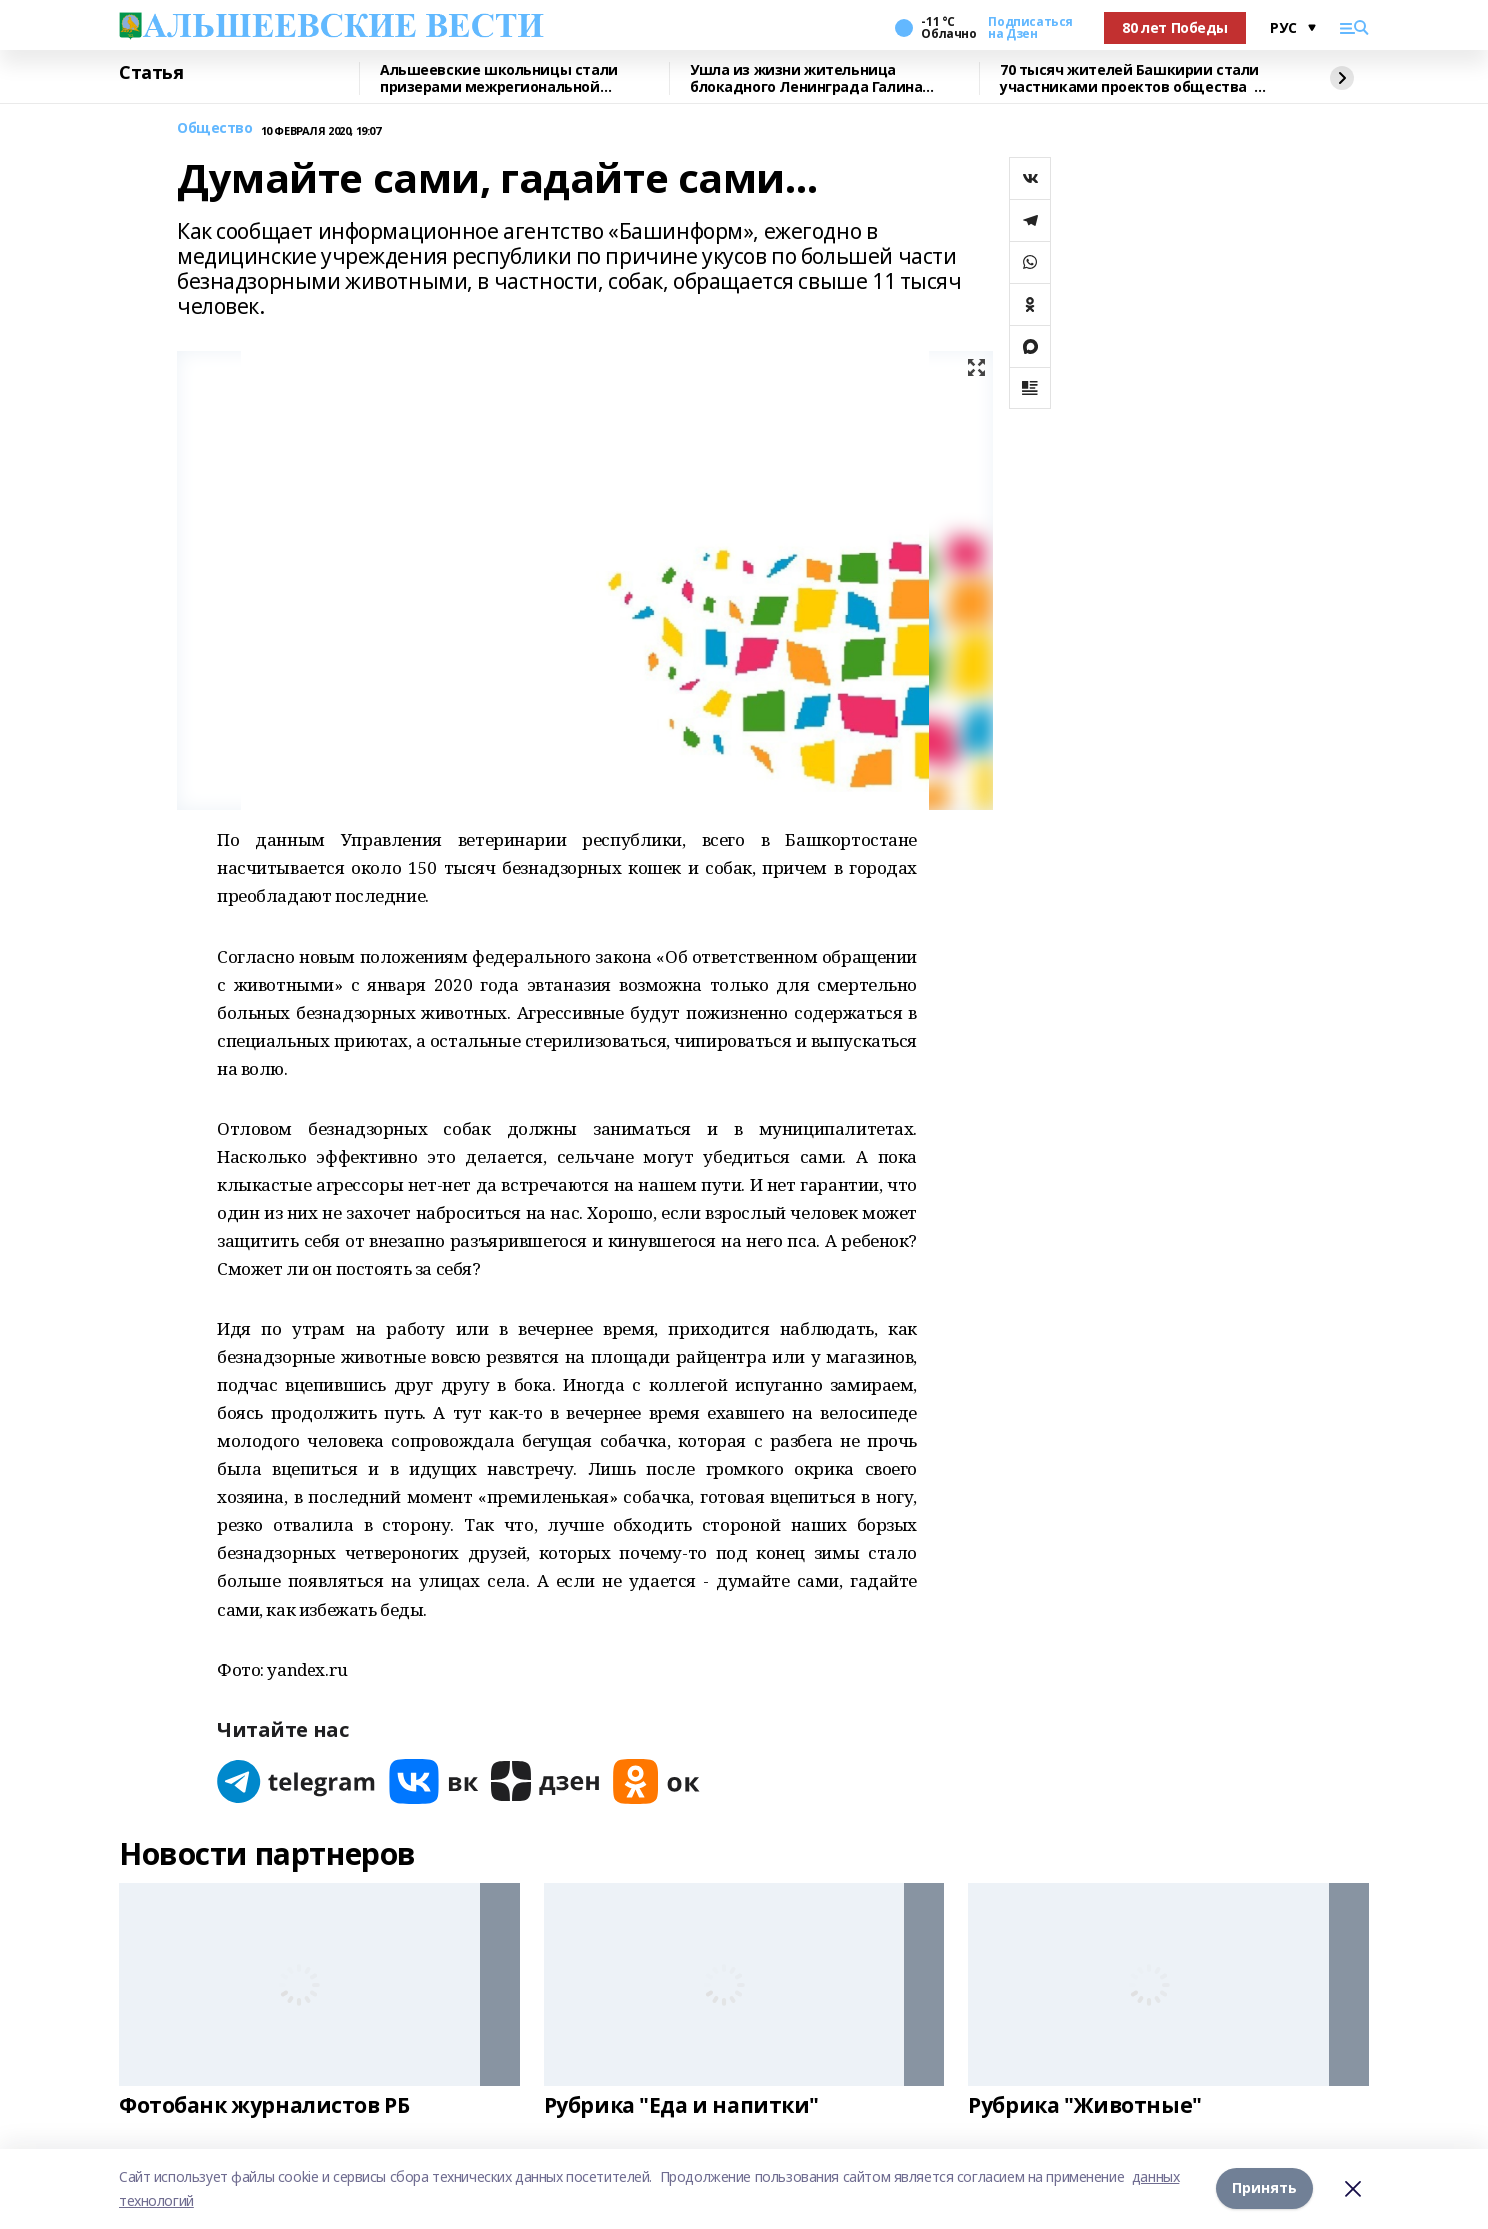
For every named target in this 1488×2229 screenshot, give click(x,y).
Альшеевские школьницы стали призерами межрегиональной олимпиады (499, 78)
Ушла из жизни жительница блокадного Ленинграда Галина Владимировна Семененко (806, 78)
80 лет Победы (1175, 27)
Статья (151, 73)
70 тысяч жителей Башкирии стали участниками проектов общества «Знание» (1129, 78)
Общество (215, 128)
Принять (1264, 2188)
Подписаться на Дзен (1030, 28)
